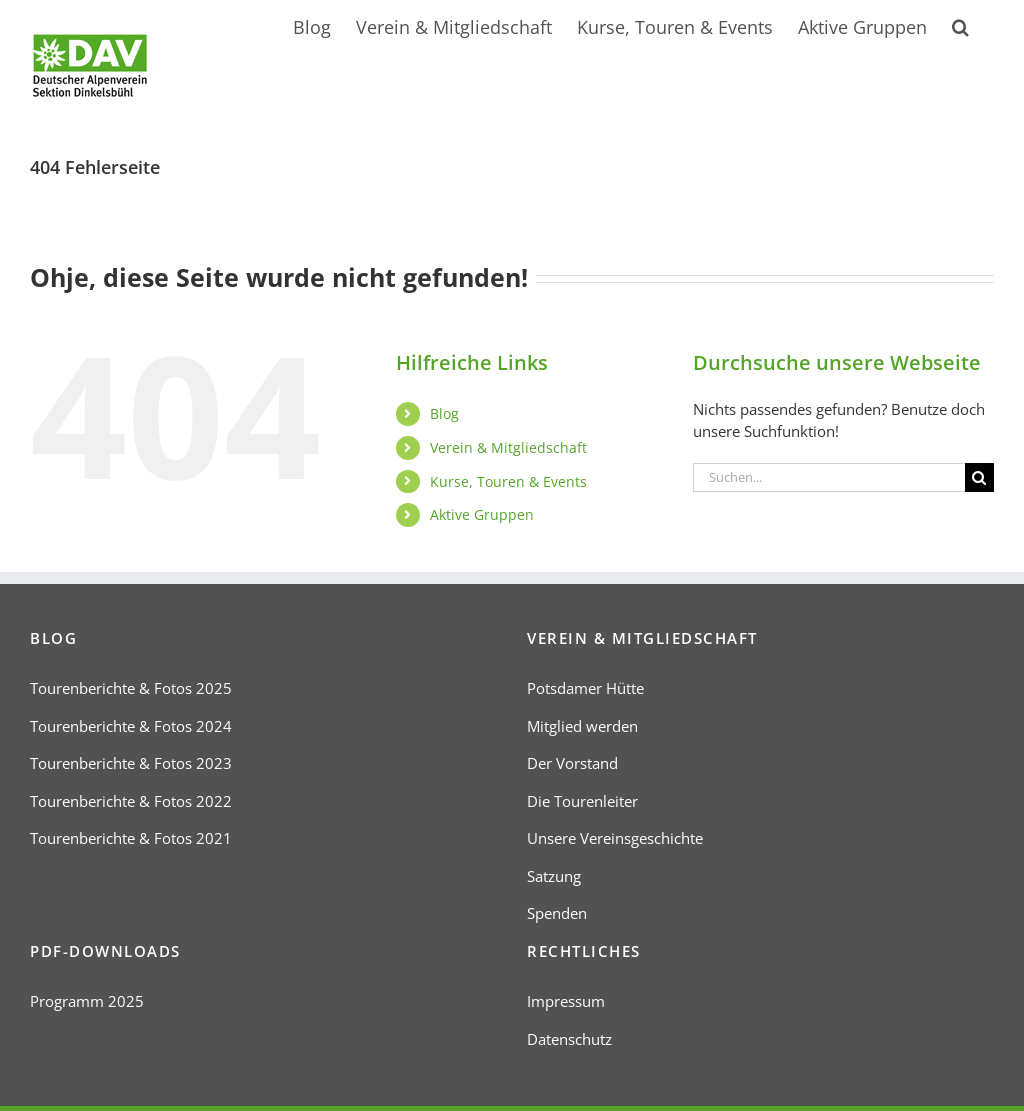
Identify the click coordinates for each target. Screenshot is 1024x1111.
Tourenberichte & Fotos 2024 (131, 726)
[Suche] (979, 477)
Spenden (557, 913)
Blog (444, 413)
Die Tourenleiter (582, 801)
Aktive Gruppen (482, 514)
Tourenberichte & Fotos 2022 (131, 801)
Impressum (566, 1001)
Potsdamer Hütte (585, 688)
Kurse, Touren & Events (508, 481)
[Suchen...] (829, 477)
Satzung (554, 876)
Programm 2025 (87, 1001)
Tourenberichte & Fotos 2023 (131, 763)
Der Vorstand (572, 763)
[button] (960, 25)
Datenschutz (569, 1039)
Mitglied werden (582, 726)
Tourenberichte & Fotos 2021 (131, 838)
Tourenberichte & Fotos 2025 (131, 688)
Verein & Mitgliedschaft (508, 447)
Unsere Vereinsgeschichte (615, 838)
